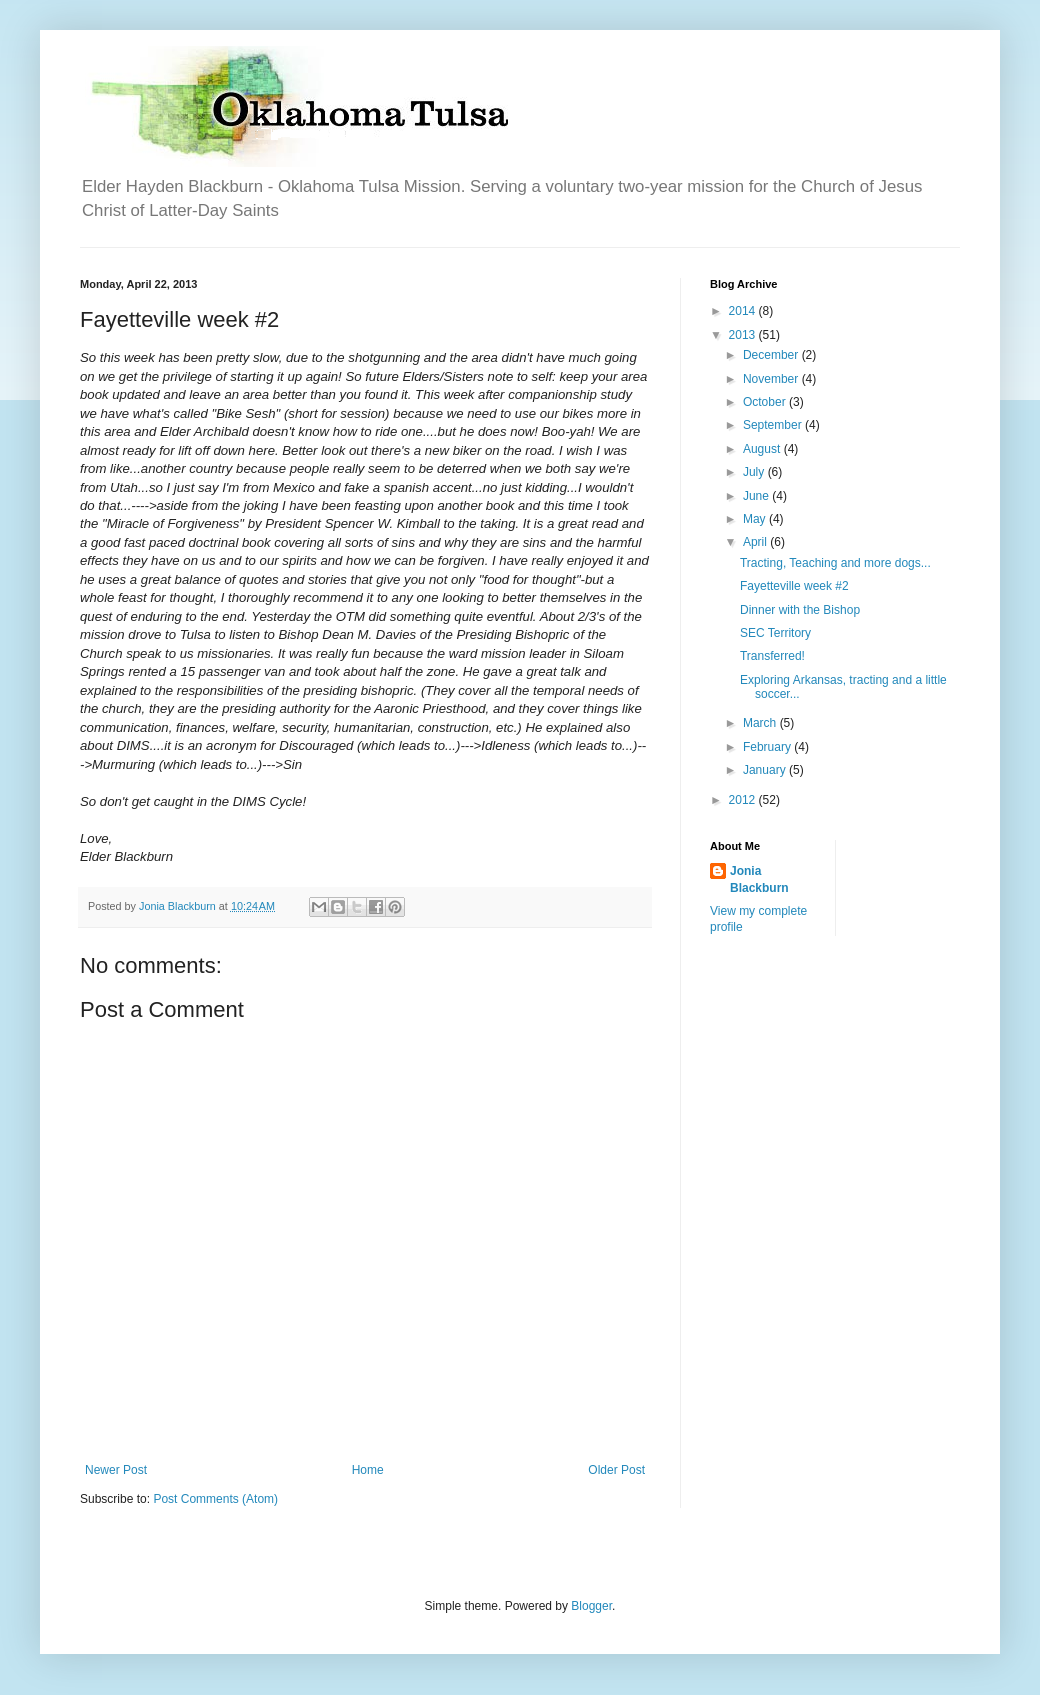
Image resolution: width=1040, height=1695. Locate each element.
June (757, 496)
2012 (744, 800)
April (756, 542)
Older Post (616, 1470)
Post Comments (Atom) (215, 1499)
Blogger (591, 1606)
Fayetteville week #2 (794, 586)
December (772, 355)
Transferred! (772, 656)
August (763, 449)
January (766, 770)
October (766, 402)
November (772, 379)
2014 (744, 311)
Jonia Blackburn (759, 879)
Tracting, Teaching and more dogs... (835, 563)
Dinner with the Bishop (800, 610)
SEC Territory (775, 633)
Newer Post (116, 1470)
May (756, 519)
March (761, 723)
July (755, 472)
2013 (744, 335)
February (768, 747)
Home (368, 1470)
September (774, 425)
